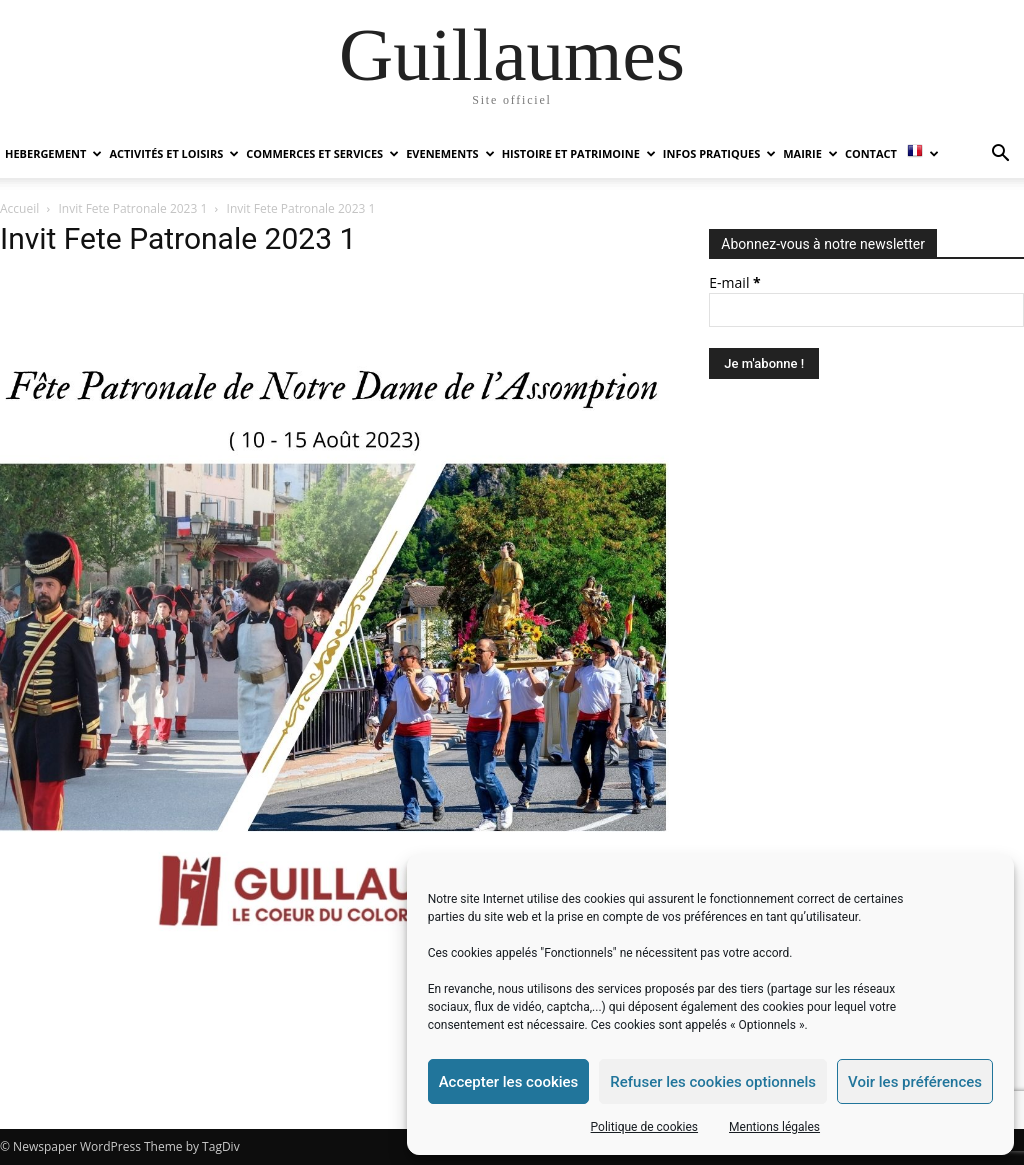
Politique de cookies (644, 1127)
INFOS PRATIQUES (719, 153)
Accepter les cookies (509, 1082)
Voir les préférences (915, 1082)
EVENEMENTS (450, 153)
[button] (1000, 155)
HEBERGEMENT (53, 153)
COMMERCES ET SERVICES (322, 153)
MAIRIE (810, 153)
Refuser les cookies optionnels (713, 1082)
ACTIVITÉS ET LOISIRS (174, 153)
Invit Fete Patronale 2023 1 (133, 208)
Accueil (19, 208)
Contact (871, 153)
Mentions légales (774, 1127)
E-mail (734, 282)
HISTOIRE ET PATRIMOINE (579, 153)
